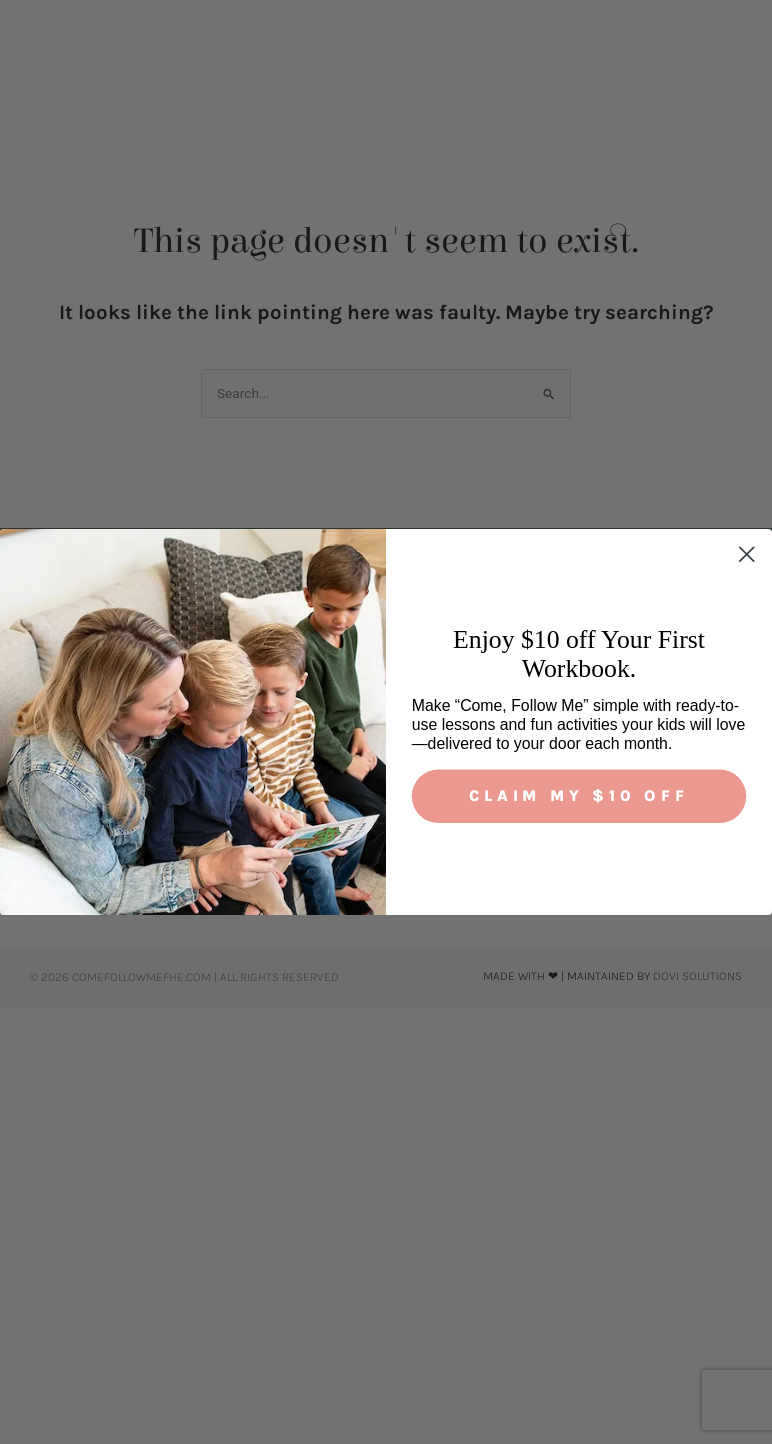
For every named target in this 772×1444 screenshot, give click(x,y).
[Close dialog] (746, 554)
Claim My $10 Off (578, 795)
